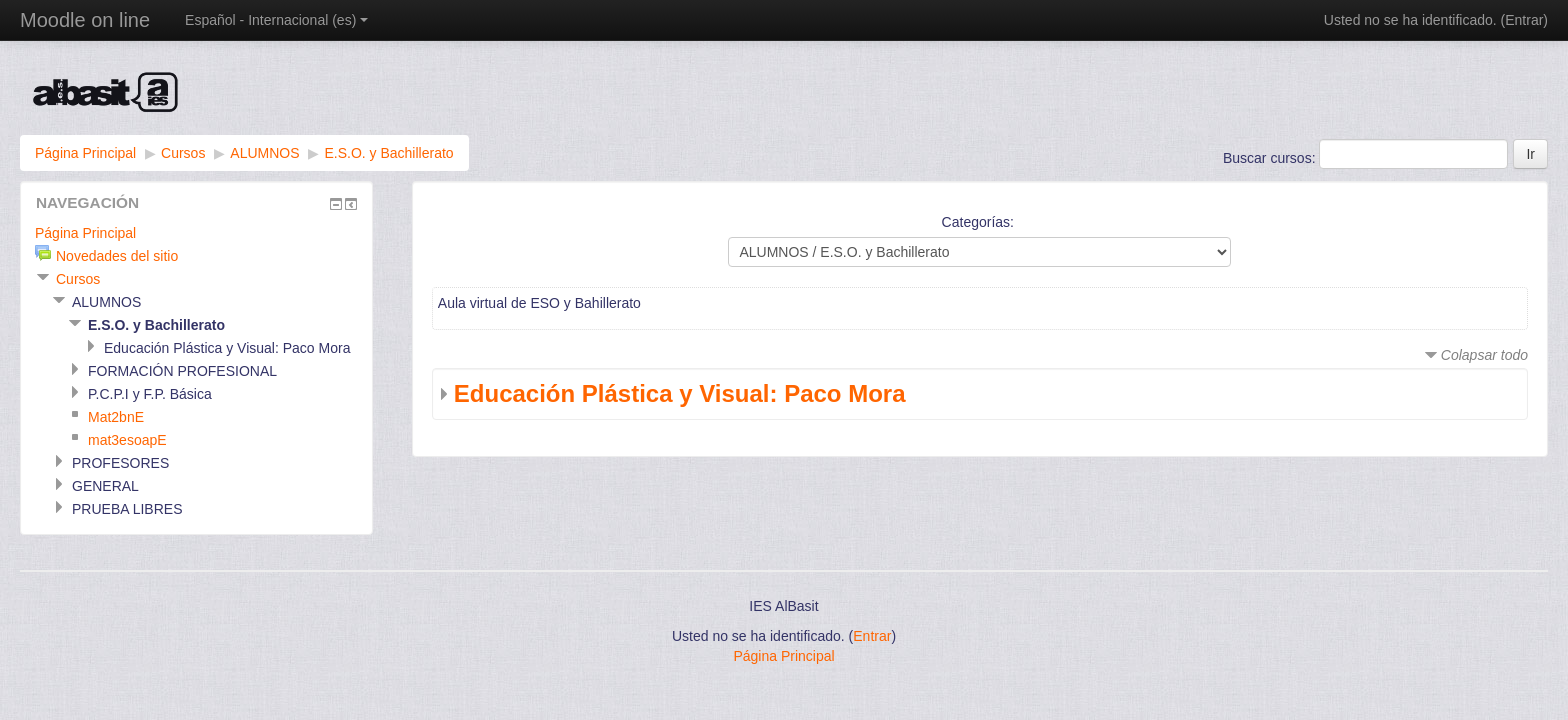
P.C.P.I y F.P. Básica (150, 394)
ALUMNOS (264, 153)
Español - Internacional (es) (276, 20)
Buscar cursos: (1271, 158)
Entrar (1524, 20)
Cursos (183, 153)
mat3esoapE (127, 440)
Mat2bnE (116, 417)
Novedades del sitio (117, 256)
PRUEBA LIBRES (127, 509)
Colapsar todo (1484, 355)
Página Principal (85, 153)
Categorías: (978, 222)
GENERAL (105, 486)
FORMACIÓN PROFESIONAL (182, 371)
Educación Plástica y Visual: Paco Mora (680, 393)
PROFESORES (120, 463)
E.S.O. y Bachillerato (388, 153)
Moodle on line (85, 20)
